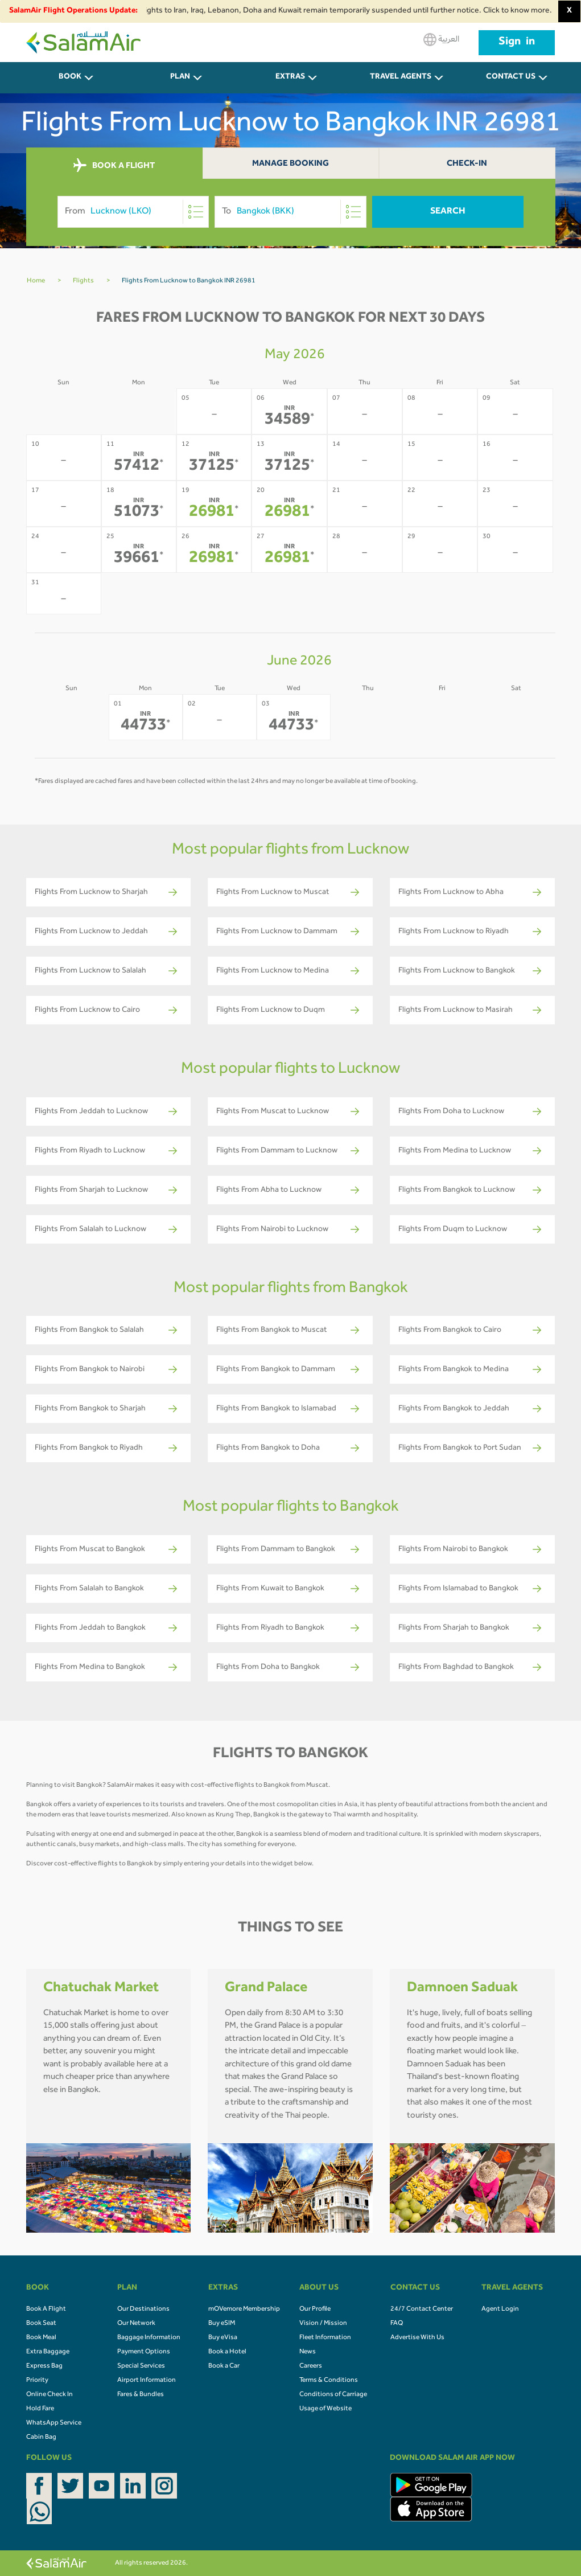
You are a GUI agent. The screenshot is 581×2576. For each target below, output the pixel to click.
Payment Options (143, 2352)
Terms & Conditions (328, 2380)
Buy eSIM (221, 2323)
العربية (441, 39)
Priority (37, 2380)
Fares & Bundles (140, 2395)
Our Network (136, 2323)
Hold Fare (40, 2409)
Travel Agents (400, 77)
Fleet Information (325, 2338)
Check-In (467, 164)
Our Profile (315, 2309)
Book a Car (224, 2366)
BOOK (70, 77)
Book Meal (41, 2338)
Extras (290, 77)
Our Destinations (143, 2309)
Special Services (141, 2366)
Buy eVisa (222, 2338)
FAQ (396, 2323)
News (307, 2352)
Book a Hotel (227, 2352)
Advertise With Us (417, 2338)
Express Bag (44, 2366)
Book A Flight (46, 2309)
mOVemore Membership (244, 2309)
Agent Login (500, 2309)
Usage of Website (325, 2409)
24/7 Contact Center (421, 2309)
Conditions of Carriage (333, 2395)
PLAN (180, 77)
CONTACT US (510, 77)
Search (447, 211)
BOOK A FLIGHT (114, 165)
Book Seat (41, 2323)
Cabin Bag (41, 2437)
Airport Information (146, 2380)
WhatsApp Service (53, 2423)
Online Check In (49, 2395)
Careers (310, 2366)
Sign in (516, 42)
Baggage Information (148, 2338)
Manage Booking (290, 164)
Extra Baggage (47, 2352)
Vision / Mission (323, 2323)
